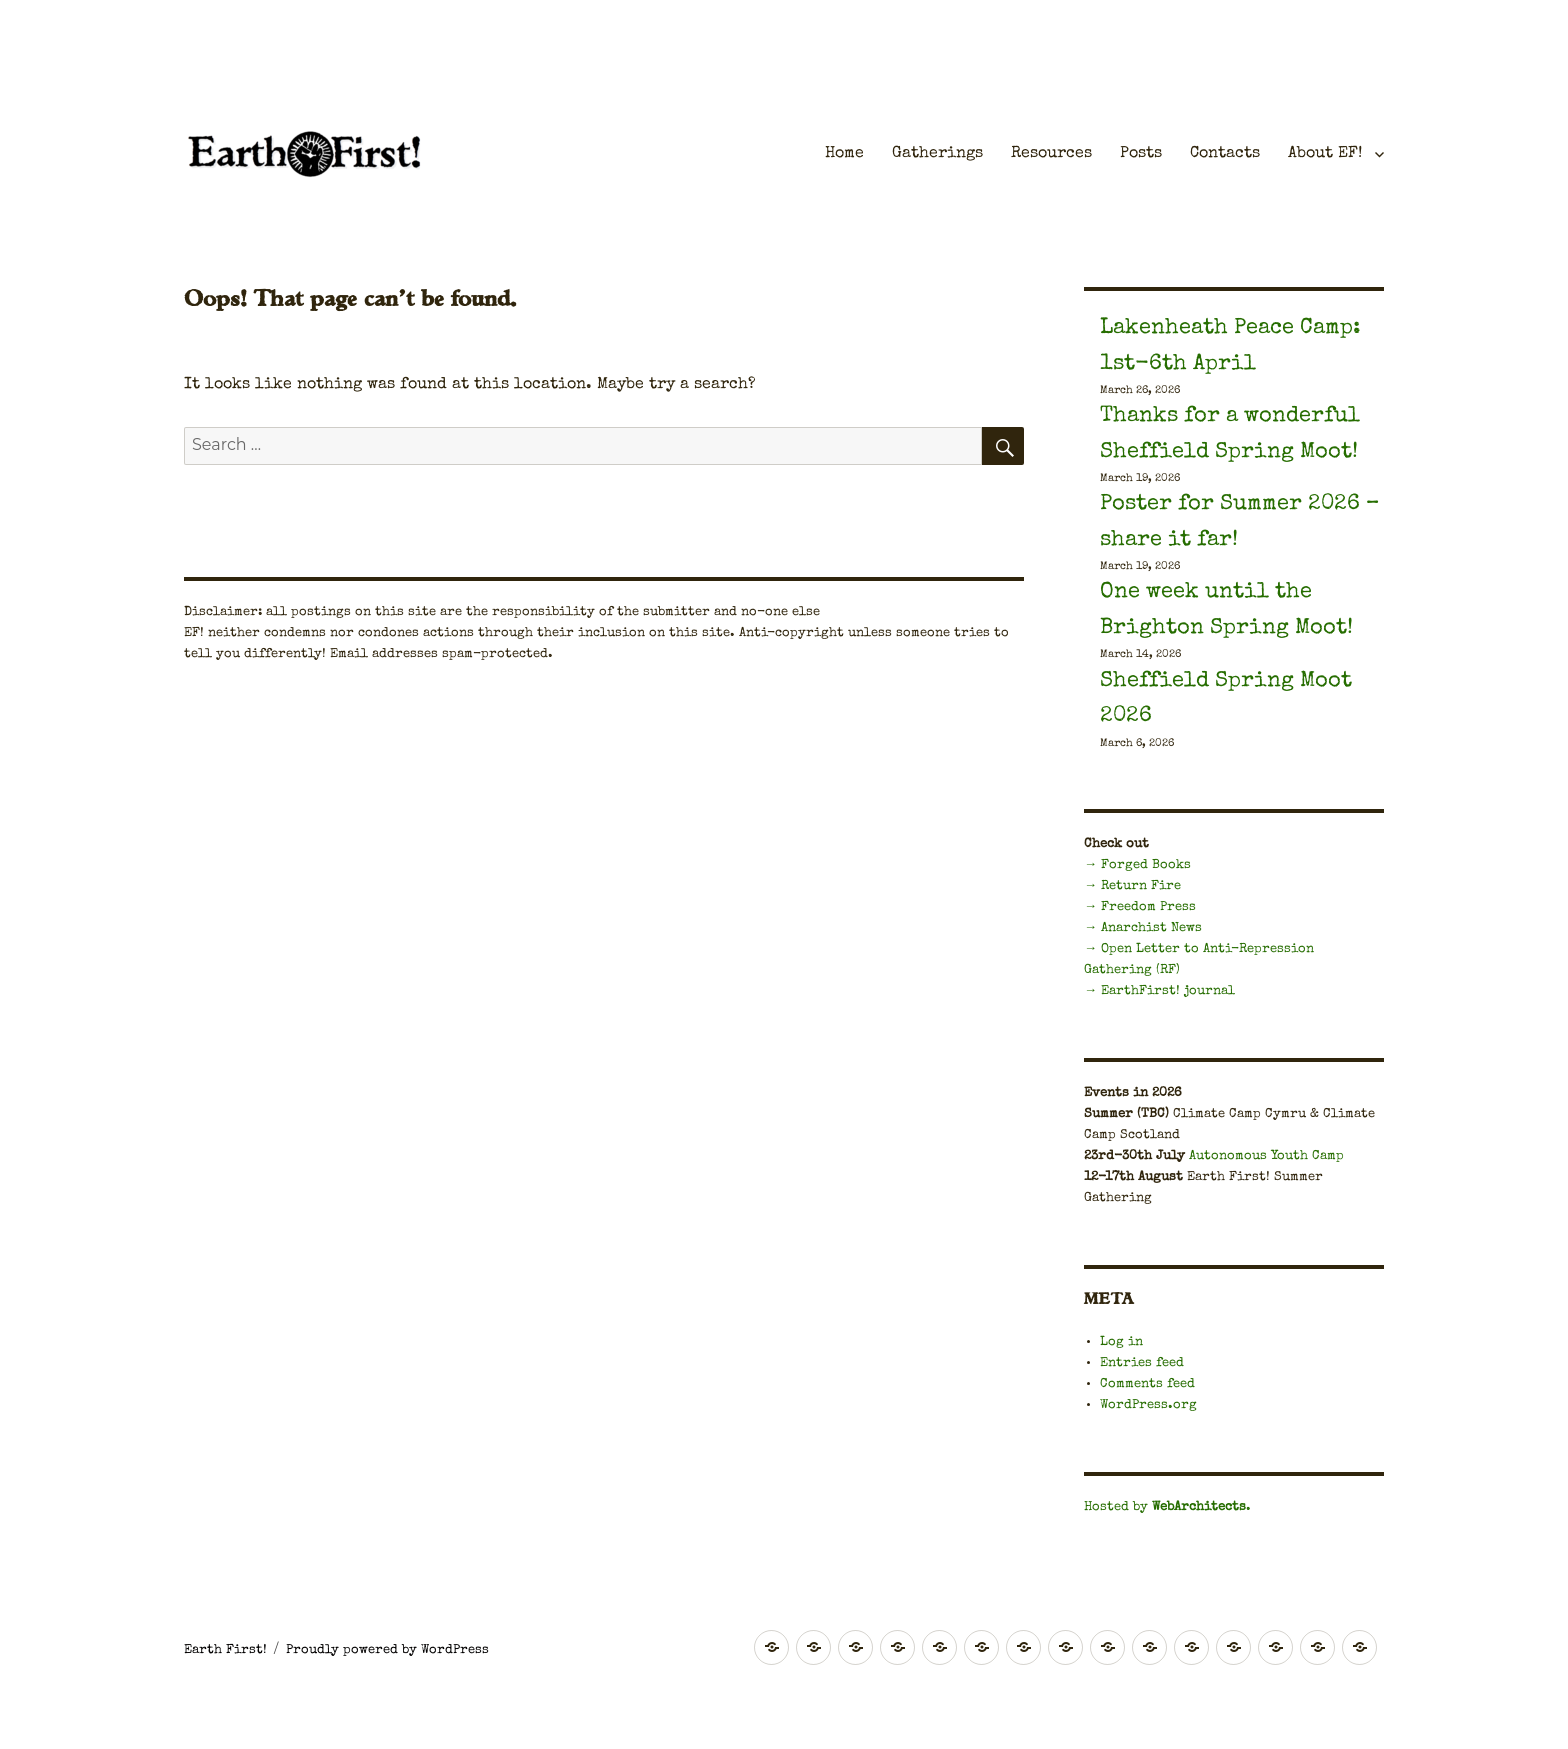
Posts (1141, 154)
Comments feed (1147, 1384)
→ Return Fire (1132, 886)
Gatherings (937, 154)
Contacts (1225, 154)
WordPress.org (1148, 1405)
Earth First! (225, 1650)
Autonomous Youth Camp (1266, 1156)
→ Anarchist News (1143, 928)
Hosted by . (1167, 1507)
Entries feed (1142, 1363)
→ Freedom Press (1140, 907)
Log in (1121, 1342)
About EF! (1325, 154)
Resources (1051, 154)
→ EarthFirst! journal (1159, 991)
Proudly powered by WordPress (387, 1650)
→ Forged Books (1137, 865)
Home (844, 154)
